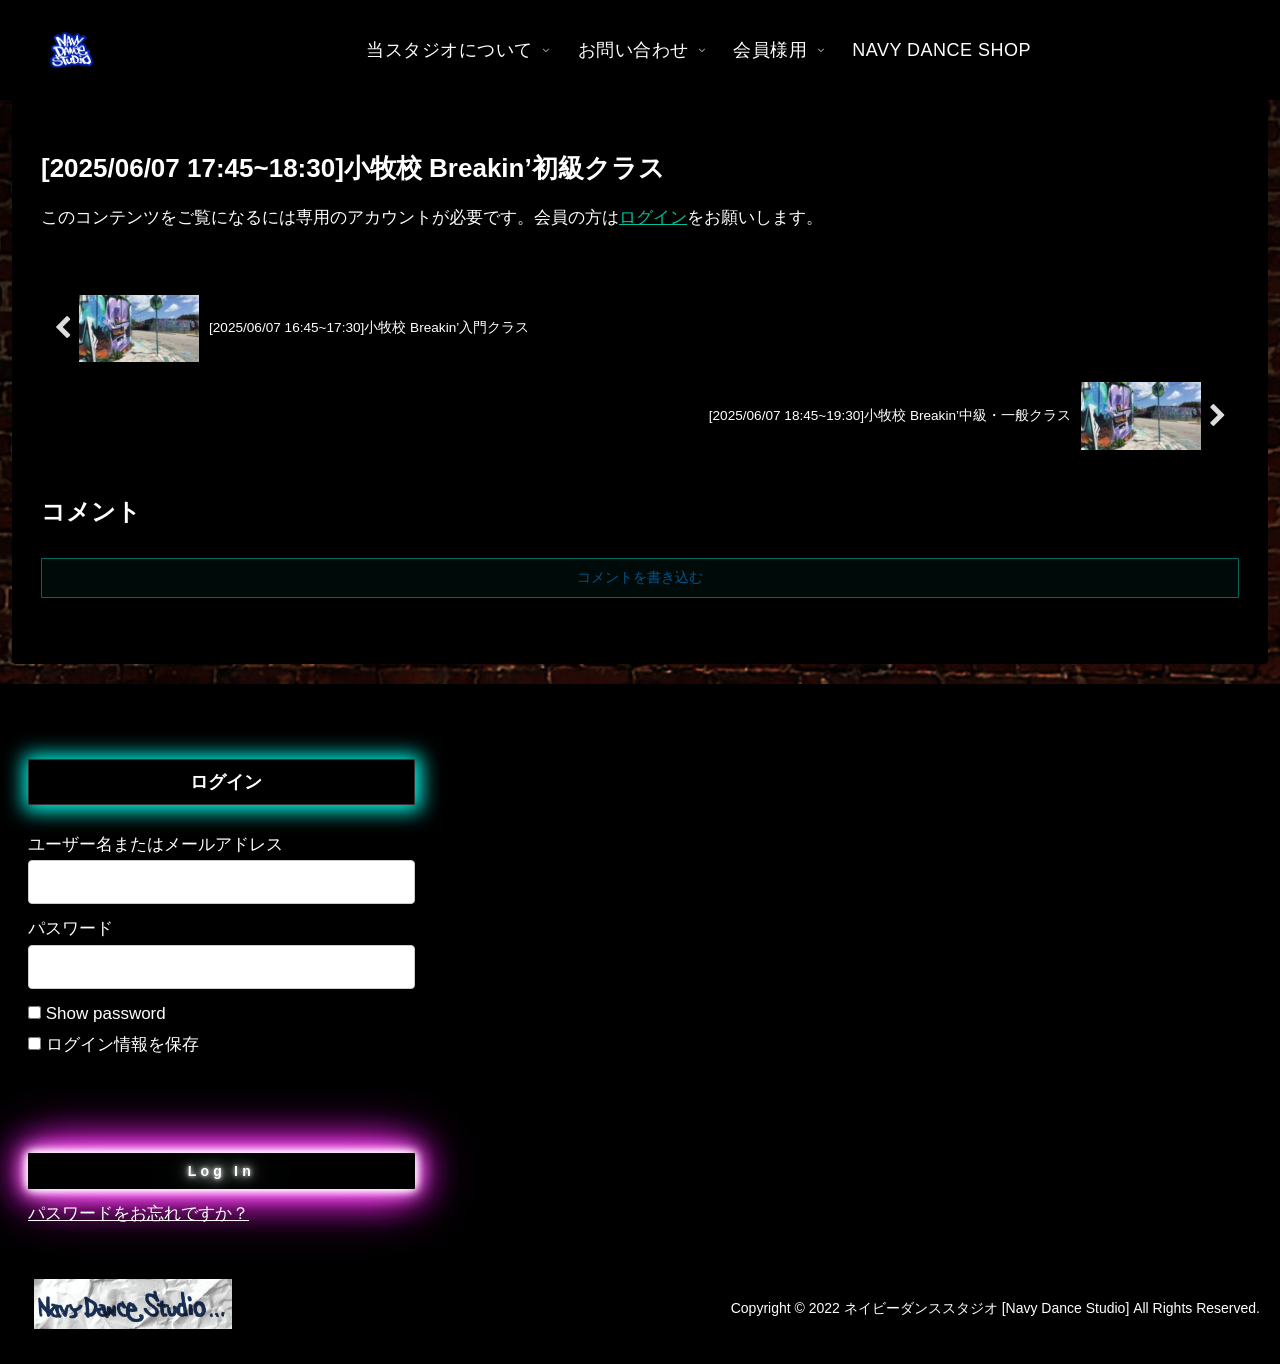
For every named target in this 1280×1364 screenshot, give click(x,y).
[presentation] (180, 1099)
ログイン (653, 217)
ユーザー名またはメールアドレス (155, 844)
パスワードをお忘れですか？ (138, 1213)
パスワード (70, 928)
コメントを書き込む (640, 577)
